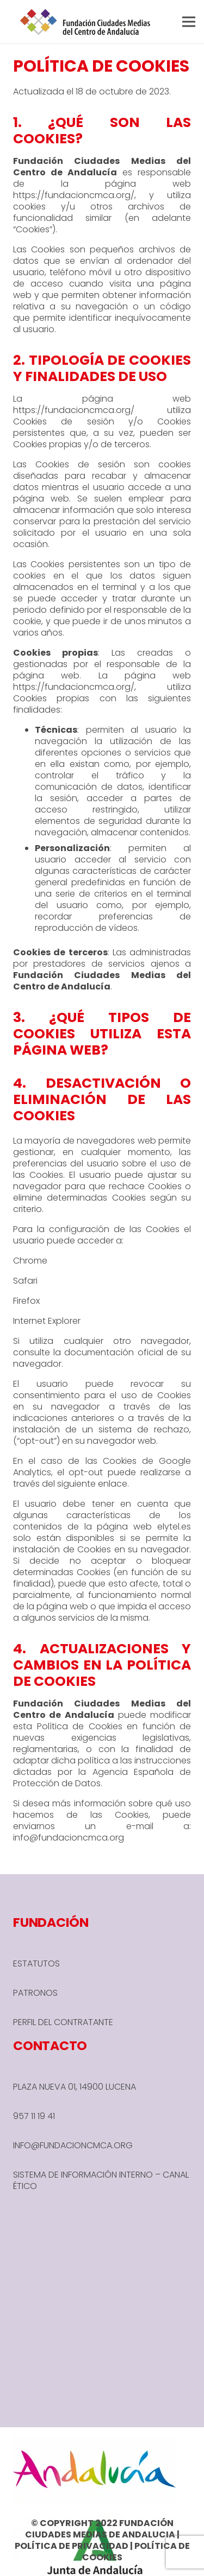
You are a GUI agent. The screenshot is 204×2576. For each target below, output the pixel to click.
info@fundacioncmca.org (68, 1837)
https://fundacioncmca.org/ (73, 195)
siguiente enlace (92, 1483)
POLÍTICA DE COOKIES (136, 2552)
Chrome (30, 1260)
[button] (188, 21)
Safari (25, 1280)
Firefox (26, 1301)
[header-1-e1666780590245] (85, 21)
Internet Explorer (47, 1321)
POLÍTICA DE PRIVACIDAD (71, 2546)
